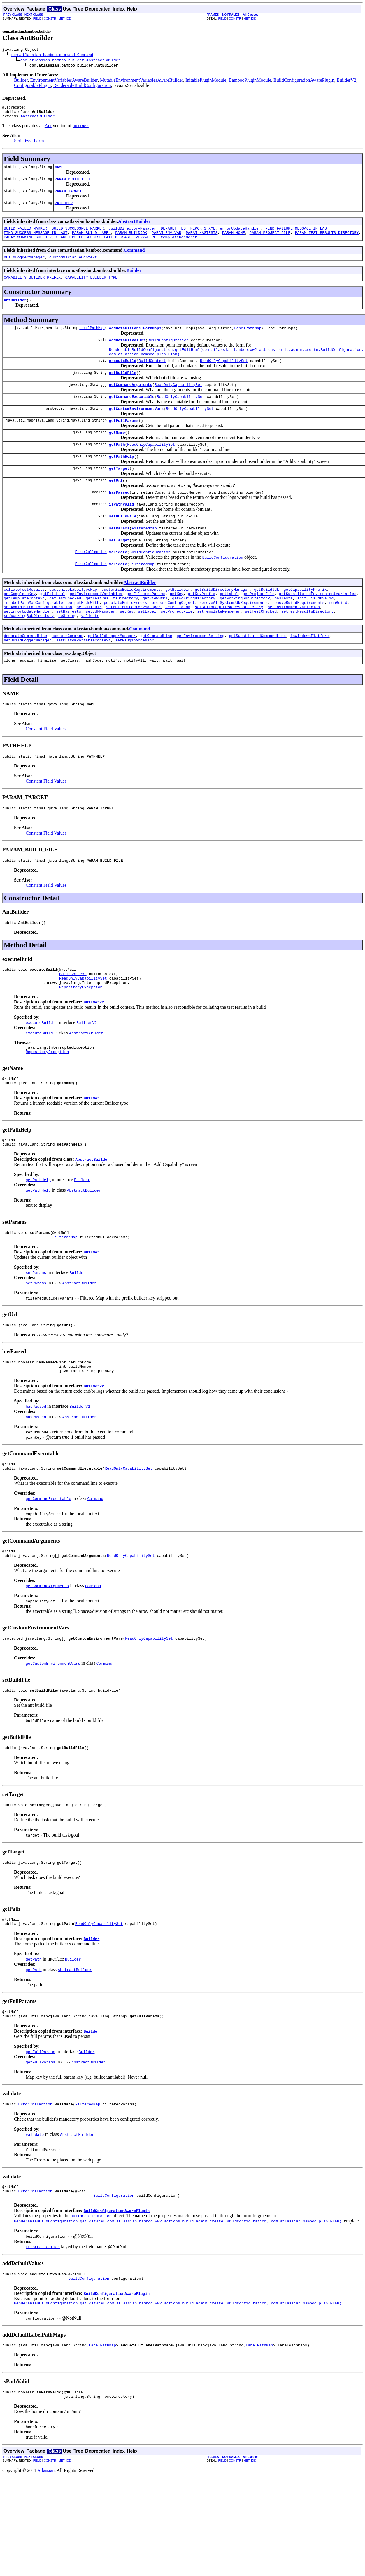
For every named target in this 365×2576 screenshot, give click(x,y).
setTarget (119, 569)
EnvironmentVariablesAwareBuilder (64, 80)
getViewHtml (155, 632)
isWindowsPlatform (309, 674)
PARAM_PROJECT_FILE (270, 241)
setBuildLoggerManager (28, 679)
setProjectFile (176, 647)
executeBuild (122, 377)
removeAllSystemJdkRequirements (233, 637)
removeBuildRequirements (298, 637)
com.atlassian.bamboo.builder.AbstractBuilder (70, 60)
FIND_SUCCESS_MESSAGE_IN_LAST (35, 241)
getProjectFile (258, 626)
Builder (21, 80)
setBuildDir (89, 642)
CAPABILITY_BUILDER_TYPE (91, 288)
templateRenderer (179, 246)
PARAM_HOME (233, 241)
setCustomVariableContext (83, 679)
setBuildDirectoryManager (133, 642)
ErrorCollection (91, 582)
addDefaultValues (127, 353)
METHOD (65, 18)
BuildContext (152, 377)
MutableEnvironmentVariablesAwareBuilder (141, 80)
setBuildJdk (177, 642)
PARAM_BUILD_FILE (73, 184)
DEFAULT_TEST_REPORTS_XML (188, 236)
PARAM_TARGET (68, 197)
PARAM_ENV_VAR (166, 241)
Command (134, 259)
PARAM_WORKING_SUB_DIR (28, 246)
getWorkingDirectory (193, 632)
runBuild (338, 637)
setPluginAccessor (134, 679)
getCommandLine (156, 674)
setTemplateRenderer (218, 647)
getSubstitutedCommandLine (257, 674)
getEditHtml (52, 626)
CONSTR (50, 18)
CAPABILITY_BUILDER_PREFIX (32, 288)
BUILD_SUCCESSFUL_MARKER (78, 236)
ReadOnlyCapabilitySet (224, 377)
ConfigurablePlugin (32, 86)
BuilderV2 (346, 80)
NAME (59, 171)
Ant (48, 129)
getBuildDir (177, 621)
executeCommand (67, 674)
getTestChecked (65, 632)
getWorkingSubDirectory (245, 632)
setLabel (147, 647)
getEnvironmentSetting (200, 674)
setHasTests (68, 647)
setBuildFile (122, 544)
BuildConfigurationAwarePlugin (303, 80)
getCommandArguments (130, 402)
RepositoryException (80, 1035)
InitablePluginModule (205, 80)
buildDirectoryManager (132, 236)
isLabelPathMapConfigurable (33, 637)
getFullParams (123, 441)
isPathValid (121, 531)
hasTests (283, 632)
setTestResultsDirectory (307, 647)
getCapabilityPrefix (305, 621)
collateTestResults (24, 621)
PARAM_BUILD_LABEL (91, 241)
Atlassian (46, 2549)
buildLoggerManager (24, 267)
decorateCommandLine (25, 674)
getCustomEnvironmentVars (136, 428)
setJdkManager (100, 647)
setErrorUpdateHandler (28, 647)
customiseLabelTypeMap (73, 621)
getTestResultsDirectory (112, 632)
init (301, 632)
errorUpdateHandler (240, 236)
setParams (119, 556)
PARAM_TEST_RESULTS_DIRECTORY (327, 241)
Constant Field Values (46, 769)
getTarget (119, 492)
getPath (117, 467)
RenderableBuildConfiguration (82, 86)
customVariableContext (73, 267)
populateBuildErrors (125, 637)
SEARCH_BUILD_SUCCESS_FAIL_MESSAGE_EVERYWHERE (106, 246)
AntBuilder (15, 312)
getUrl (116, 505)
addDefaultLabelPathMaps (135, 341)
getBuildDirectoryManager (222, 621)
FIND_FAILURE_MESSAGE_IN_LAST (297, 236)
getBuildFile (122, 390)
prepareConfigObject (173, 637)
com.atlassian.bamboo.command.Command (52, 55)
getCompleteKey (20, 626)
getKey (176, 626)
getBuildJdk (266, 621)
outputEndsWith (83, 637)
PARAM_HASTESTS (201, 241)
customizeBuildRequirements (131, 621)
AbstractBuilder (37, 119)
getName (117, 454)
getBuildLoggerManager (112, 674)
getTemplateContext (24, 632)
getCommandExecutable (132, 415)
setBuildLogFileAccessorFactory (229, 642)
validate (118, 582)
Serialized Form (29, 144)
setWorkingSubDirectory (29, 653)
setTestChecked (261, 647)
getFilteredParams (146, 626)
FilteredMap (144, 556)
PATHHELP (64, 209)
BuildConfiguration (168, 353)
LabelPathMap (91, 340)
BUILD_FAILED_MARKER (25, 236)
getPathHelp (121, 479)
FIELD (37, 18)
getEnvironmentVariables (96, 626)
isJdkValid (322, 632)
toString (67, 653)
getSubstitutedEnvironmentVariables (317, 626)
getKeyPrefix (201, 626)
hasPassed (119, 518)
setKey (127, 647)
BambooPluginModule (250, 80)
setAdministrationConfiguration (38, 642)
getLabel (229, 626)
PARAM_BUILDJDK (131, 241)
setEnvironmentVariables (294, 642)
